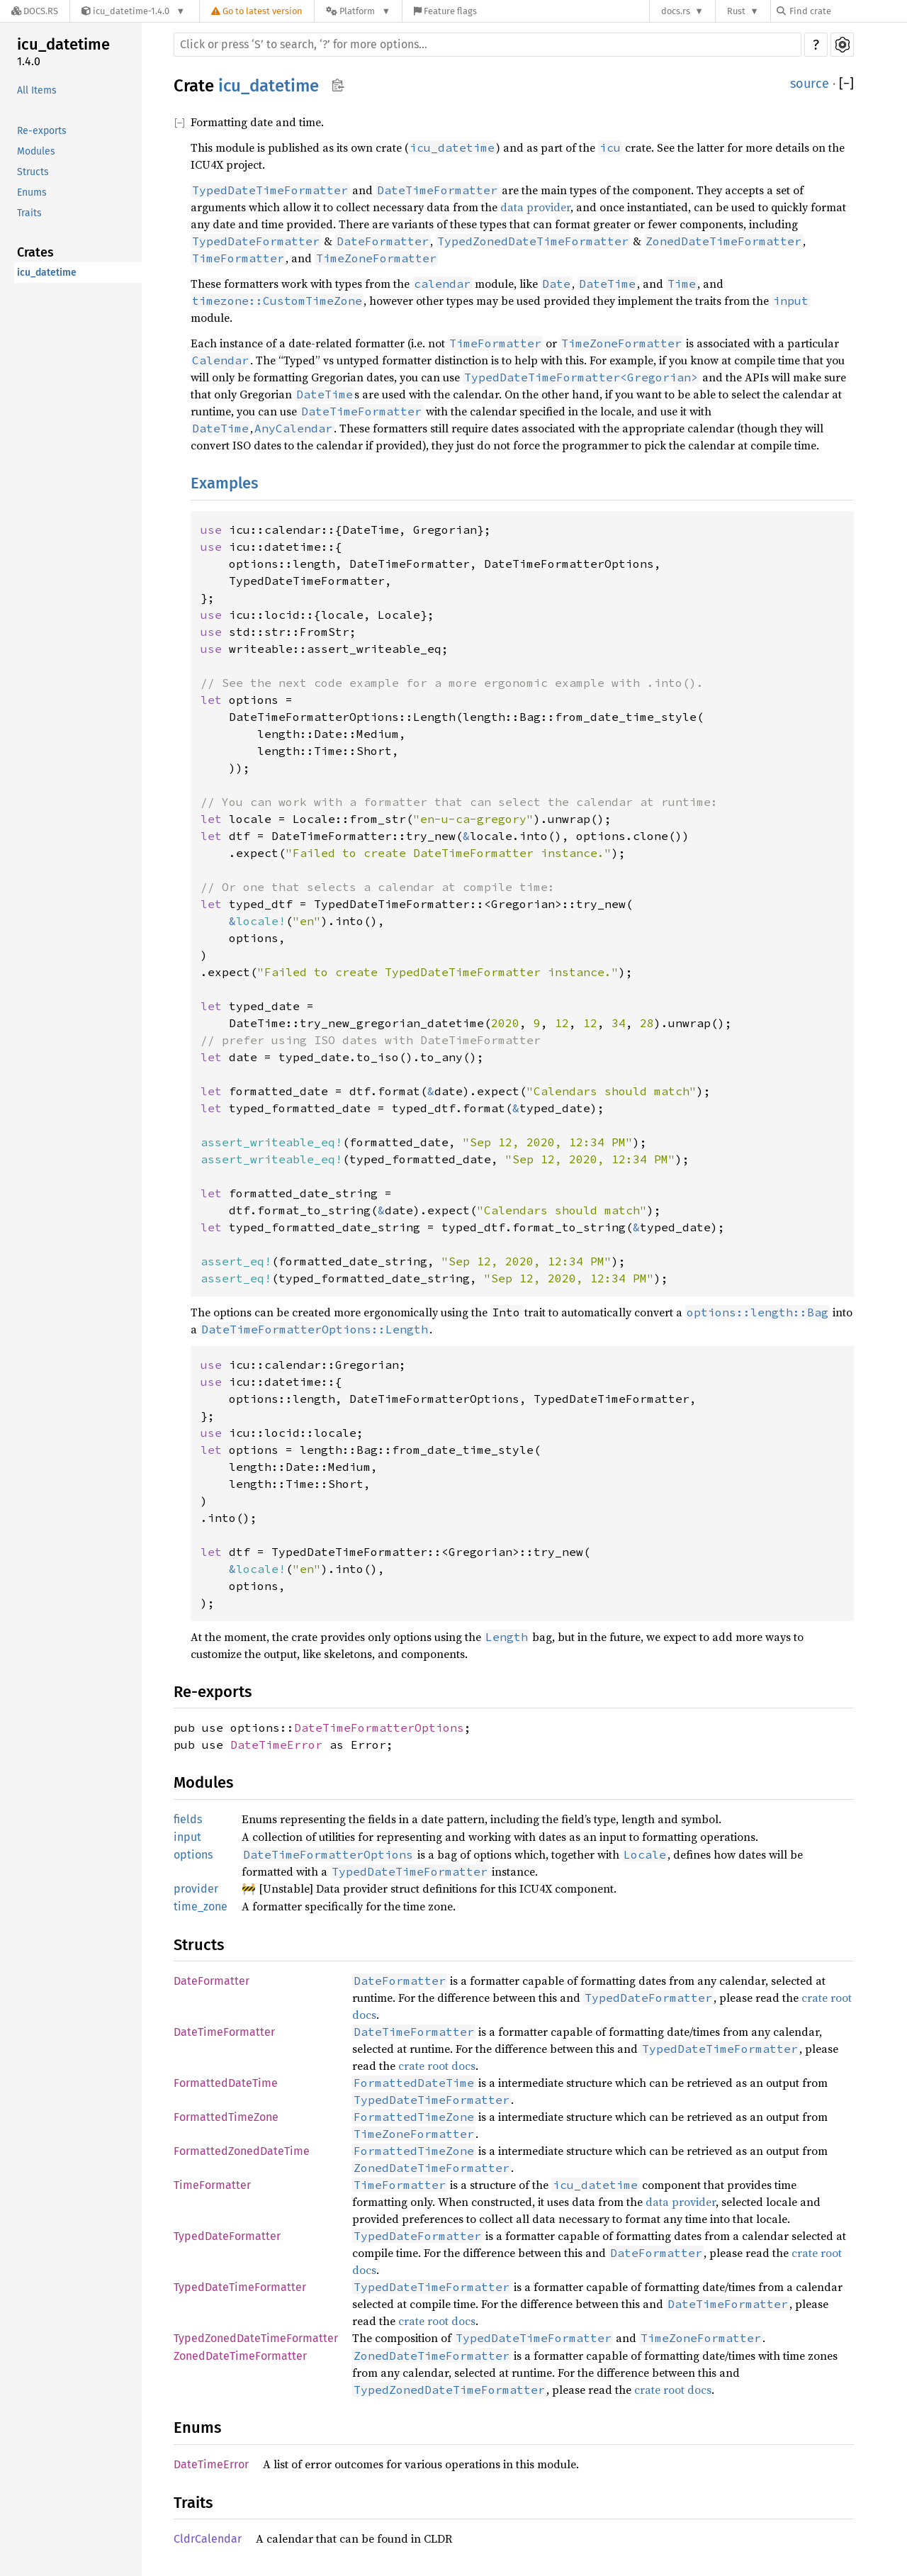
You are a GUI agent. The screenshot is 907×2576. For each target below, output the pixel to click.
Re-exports (42, 131)
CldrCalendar (208, 2539)
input (187, 1837)
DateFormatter (211, 1981)
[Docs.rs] (34, 11)
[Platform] (358, 11)
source (809, 83)
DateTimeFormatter (224, 2032)
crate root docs (436, 2065)
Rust (736, 11)
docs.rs (675, 11)
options (193, 1854)
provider (196, 1888)
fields (188, 1819)
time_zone (200, 1906)
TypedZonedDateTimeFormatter (256, 2338)
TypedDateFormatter (227, 2236)
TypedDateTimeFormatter (240, 2287)
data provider (535, 207)
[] (846, 84)
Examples (224, 483)
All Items (37, 90)
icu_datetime (63, 44)
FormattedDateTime (226, 2083)
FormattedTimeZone (226, 2117)
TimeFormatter (212, 2185)
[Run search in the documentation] (487, 45)
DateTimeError (276, 1744)
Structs (33, 172)
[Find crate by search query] (847, 11)
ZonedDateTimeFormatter (240, 2356)
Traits (29, 213)
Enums (32, 192)
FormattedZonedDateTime (242, 2151)
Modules (36, 151)
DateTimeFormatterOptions (379, 1727)
